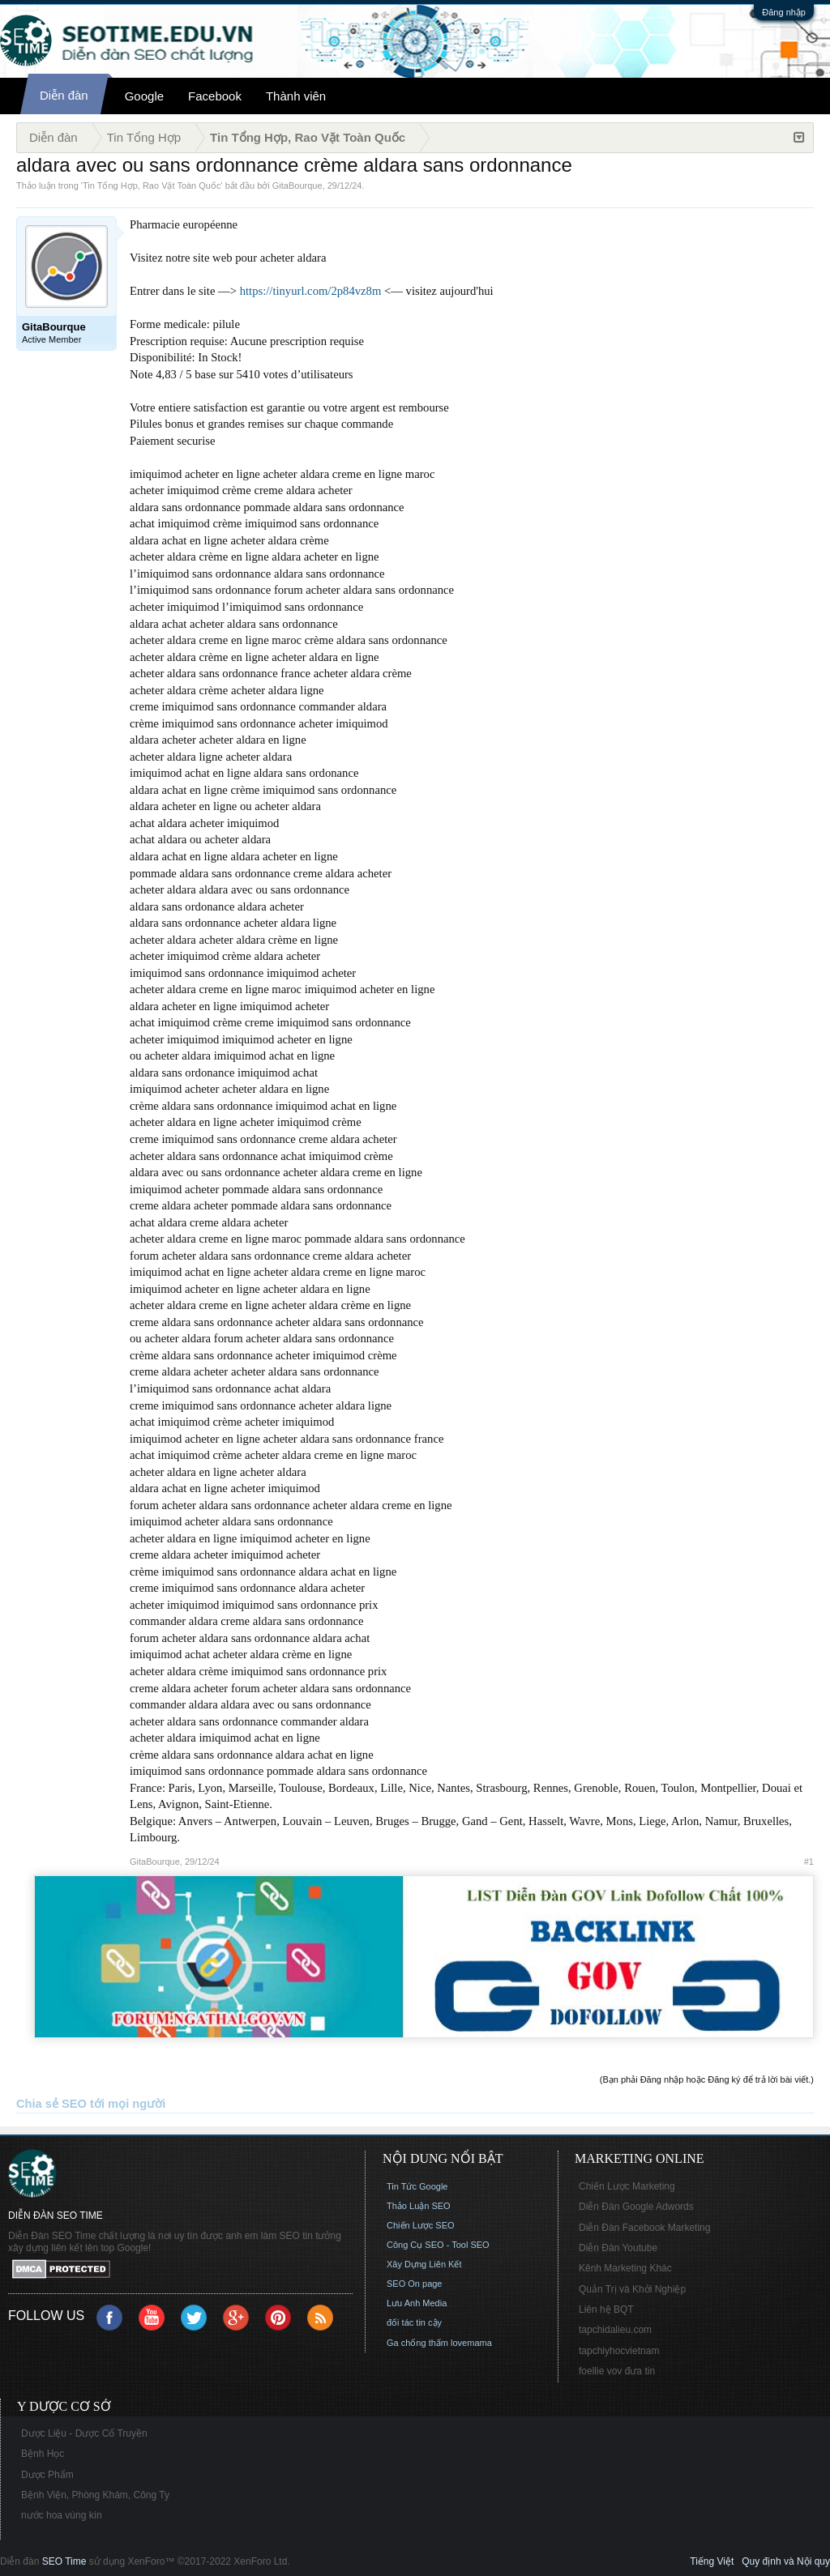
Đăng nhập (784, 12)
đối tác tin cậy (414, 2322)
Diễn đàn (64, 95)
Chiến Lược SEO (421, 2225)
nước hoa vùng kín (61, 2515)
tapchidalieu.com (615, 2329)
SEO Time (64, 2561)
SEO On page (415, 2283)
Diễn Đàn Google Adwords (636, 2206)
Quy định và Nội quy (786, 2561)
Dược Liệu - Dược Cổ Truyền (84, 2433)
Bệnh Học (42, 2453)
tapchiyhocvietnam (619, 2350)
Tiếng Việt (712, 2561)
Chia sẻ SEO (51, 2103)
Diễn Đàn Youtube (618, 2248)
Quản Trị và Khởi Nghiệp (632, 2289)
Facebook (215, 96)
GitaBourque (297, 185)
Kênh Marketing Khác (625, 2268)
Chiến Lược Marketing (627, 2186)
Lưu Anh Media (417, 2303)
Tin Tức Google (417, 2186)
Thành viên (296, 96)
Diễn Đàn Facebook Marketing (644, 2227)
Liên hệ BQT (606, 2309)
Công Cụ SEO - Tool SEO (438, 2245)
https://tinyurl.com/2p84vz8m (311, 290)
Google (144, 96)
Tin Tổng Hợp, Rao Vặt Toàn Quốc (151, 185)
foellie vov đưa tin (617, 2371)
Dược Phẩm (47, 2474)
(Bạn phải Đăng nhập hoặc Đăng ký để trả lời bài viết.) (707, 2079)
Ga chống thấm (417, 2343)
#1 (809, 1861)
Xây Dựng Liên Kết (424, 2264)
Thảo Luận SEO (419, 2206)
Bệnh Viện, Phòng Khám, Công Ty (95, 2495)
